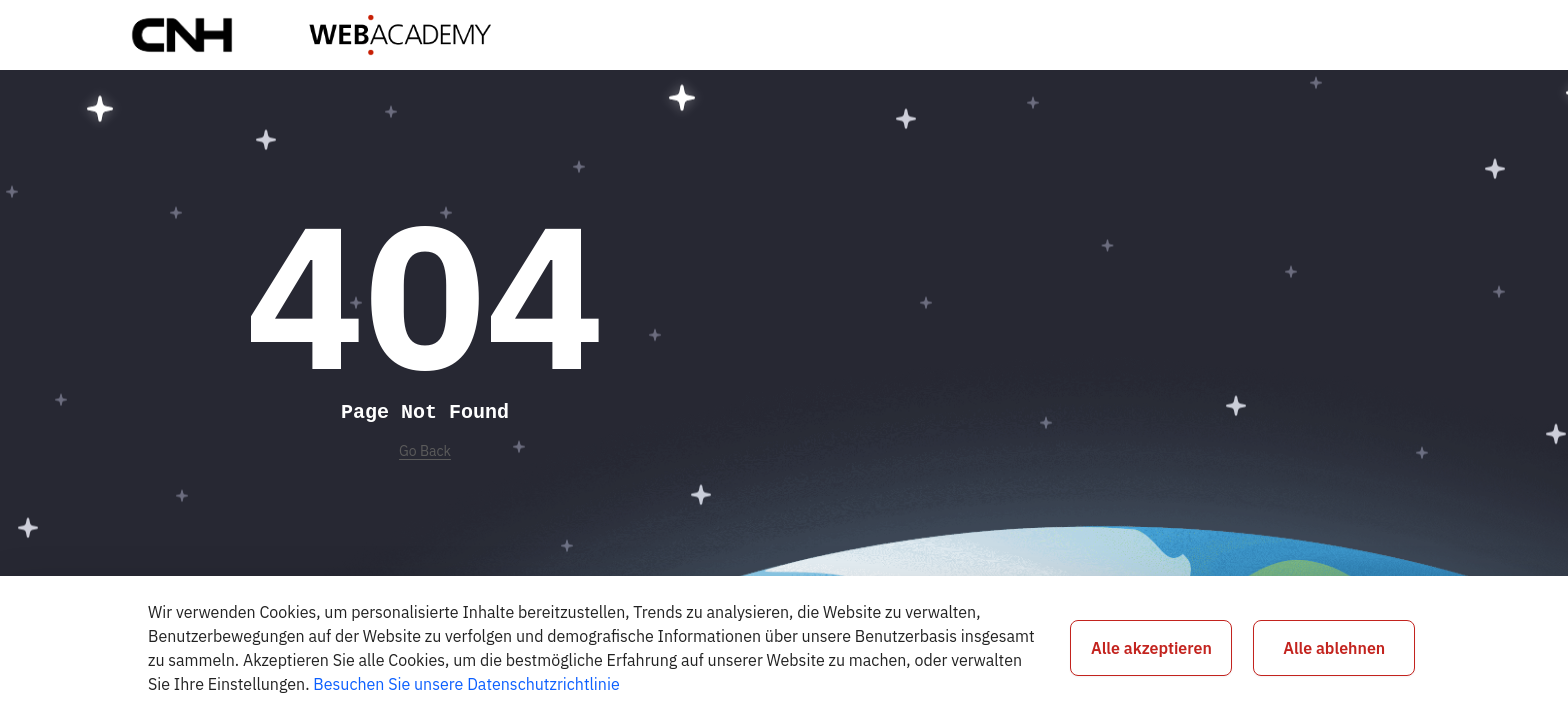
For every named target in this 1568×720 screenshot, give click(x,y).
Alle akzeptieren (1151, 648)
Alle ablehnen (1334, 648)
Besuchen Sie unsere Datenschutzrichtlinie (466, 684)
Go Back (425, 451)
